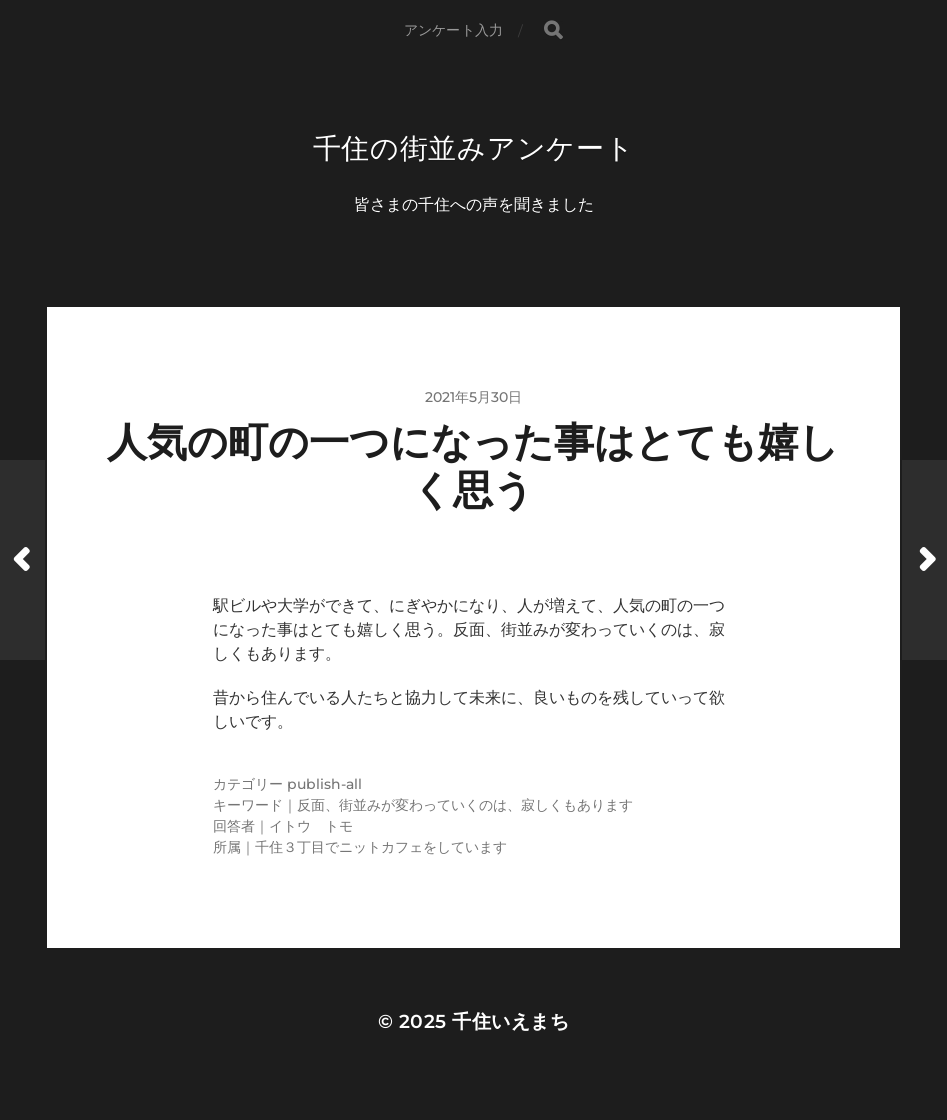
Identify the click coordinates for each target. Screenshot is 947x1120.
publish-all (324, 784)
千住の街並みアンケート (474, 148)
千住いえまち (510, 1021)
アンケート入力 (453, 30)
